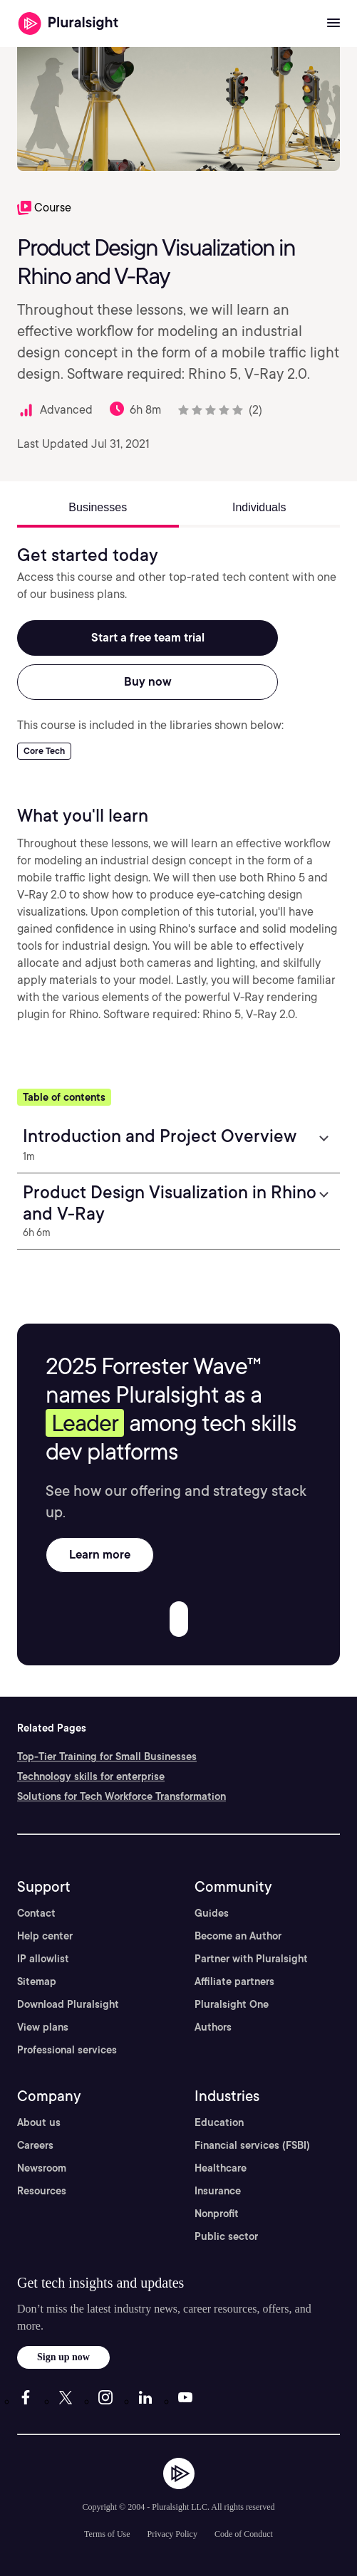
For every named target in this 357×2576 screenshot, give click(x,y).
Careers (35, 2145)
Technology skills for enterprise (91, 1776)
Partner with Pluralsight (251, 1958)
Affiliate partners (234, 1981)
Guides (212, 1913)
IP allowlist (43, 1958)
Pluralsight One (232, 2004)
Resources (41, 2191)
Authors (213, 2027)
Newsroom (41, 2168)
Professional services (67, 2050)
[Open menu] (333, 23)
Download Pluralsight (68, 2004)
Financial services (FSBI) (252, 2145)
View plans (42, 2027)
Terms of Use (107, 2534)
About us (39, 2122)
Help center (45, 1936)
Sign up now (63, 2357)
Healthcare (221, 2168)
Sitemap (36, 1981)
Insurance (218, 2191)
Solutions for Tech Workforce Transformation (121, 1796)
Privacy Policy (172, 2534)
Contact (36, 1913)
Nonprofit (217, 2213)
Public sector (226, 2236)
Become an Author (238, 1936)
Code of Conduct (243, 2534)
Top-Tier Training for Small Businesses (107, 1756)
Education (219, 2122)
